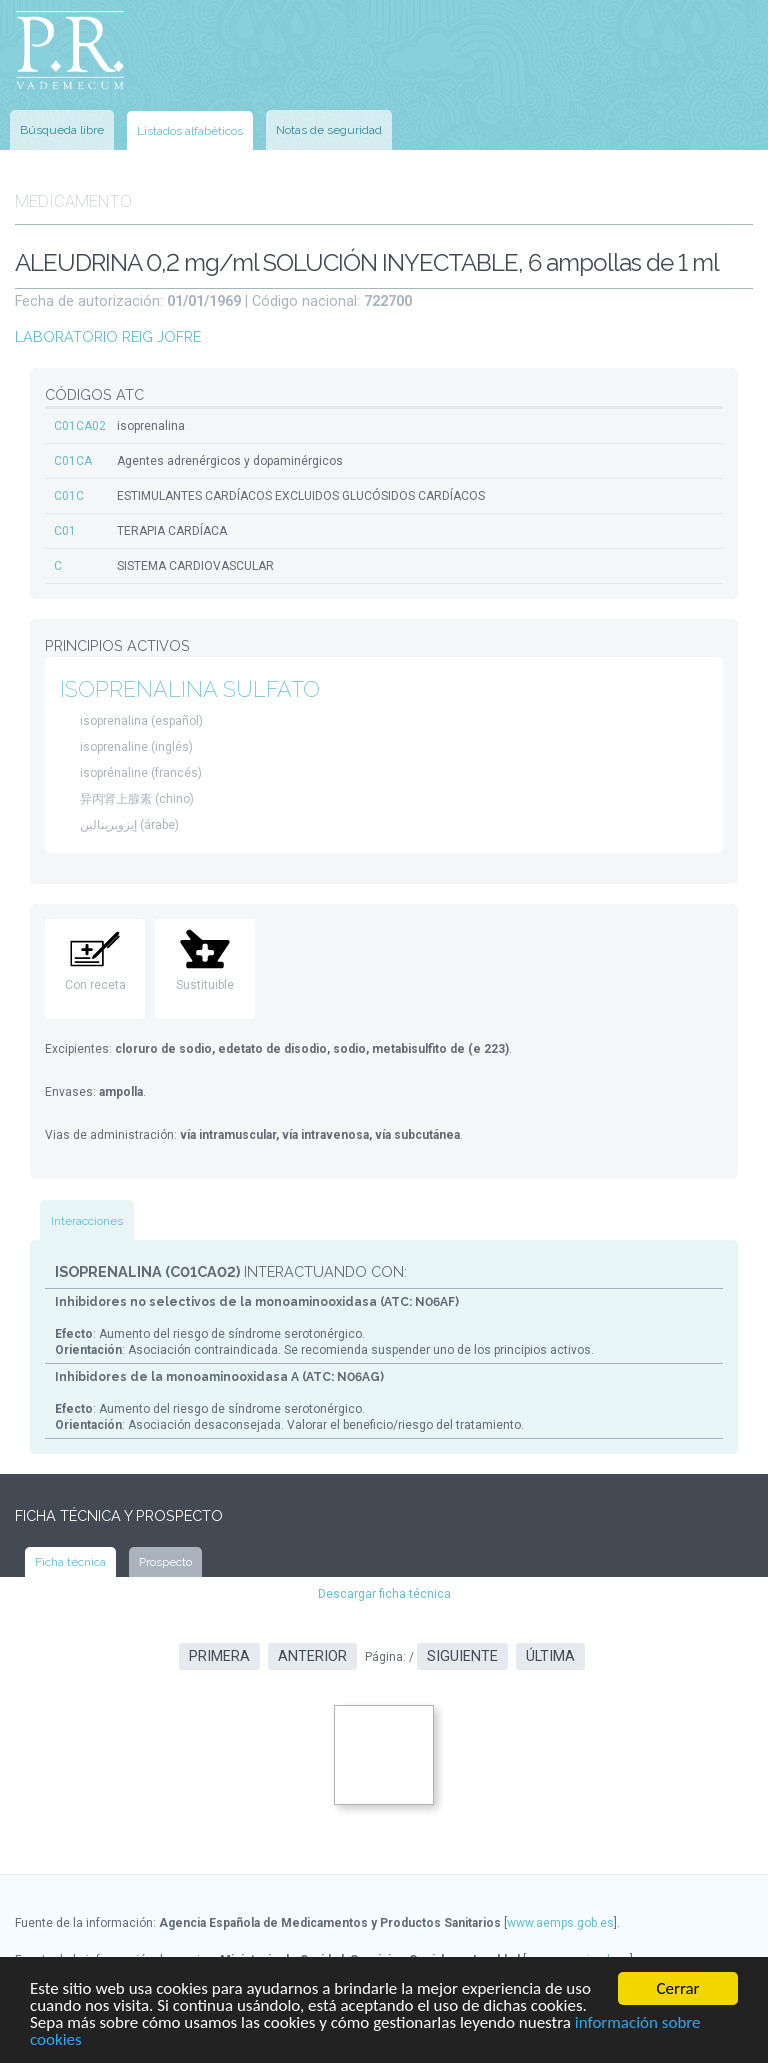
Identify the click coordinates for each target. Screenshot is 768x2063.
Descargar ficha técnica (384, 1594)
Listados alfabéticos (190, 131)
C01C (69, 496)
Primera (219, 1656)
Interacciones (87, 1221)
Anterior (312, 1656)
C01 (65, 531)
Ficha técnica (70, 1562)
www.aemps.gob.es (560, 1923)
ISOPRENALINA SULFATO (190, 689)
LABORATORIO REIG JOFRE (108, 336)
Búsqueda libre (62, 130)
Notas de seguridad (329, 130)
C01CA (73, 461)
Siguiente (462, 1656)
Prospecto (165, 1562)
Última (550, 1656)
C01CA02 (80, 426)
